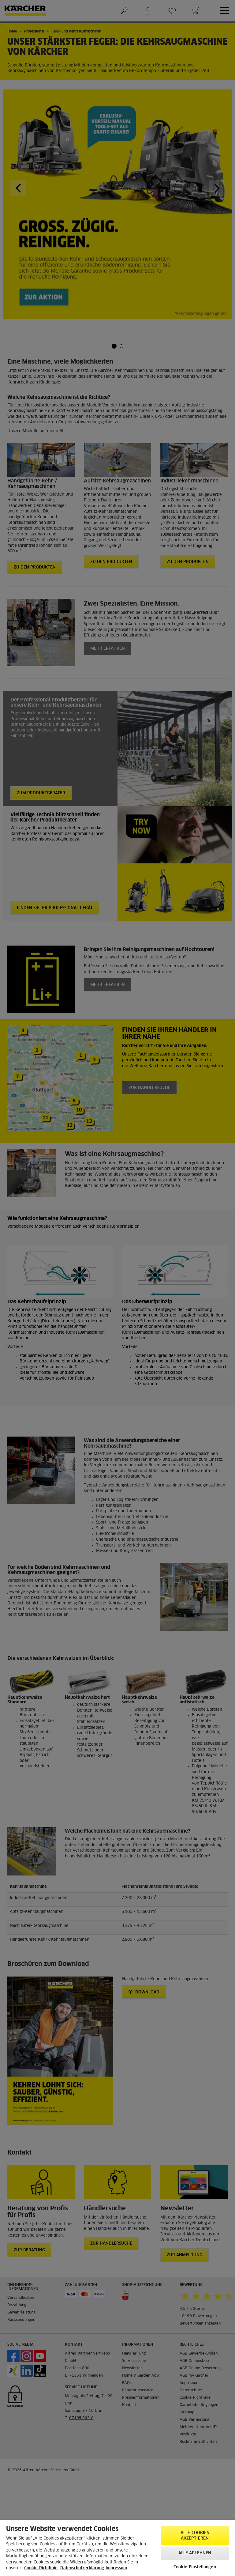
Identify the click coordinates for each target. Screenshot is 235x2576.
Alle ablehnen (194, 2553)
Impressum (116, 2568)
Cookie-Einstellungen (194, 2567)
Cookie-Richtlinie (41, 2568)
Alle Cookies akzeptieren (195, 2535)
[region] (117, 2548)
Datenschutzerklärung (82, 2568)
